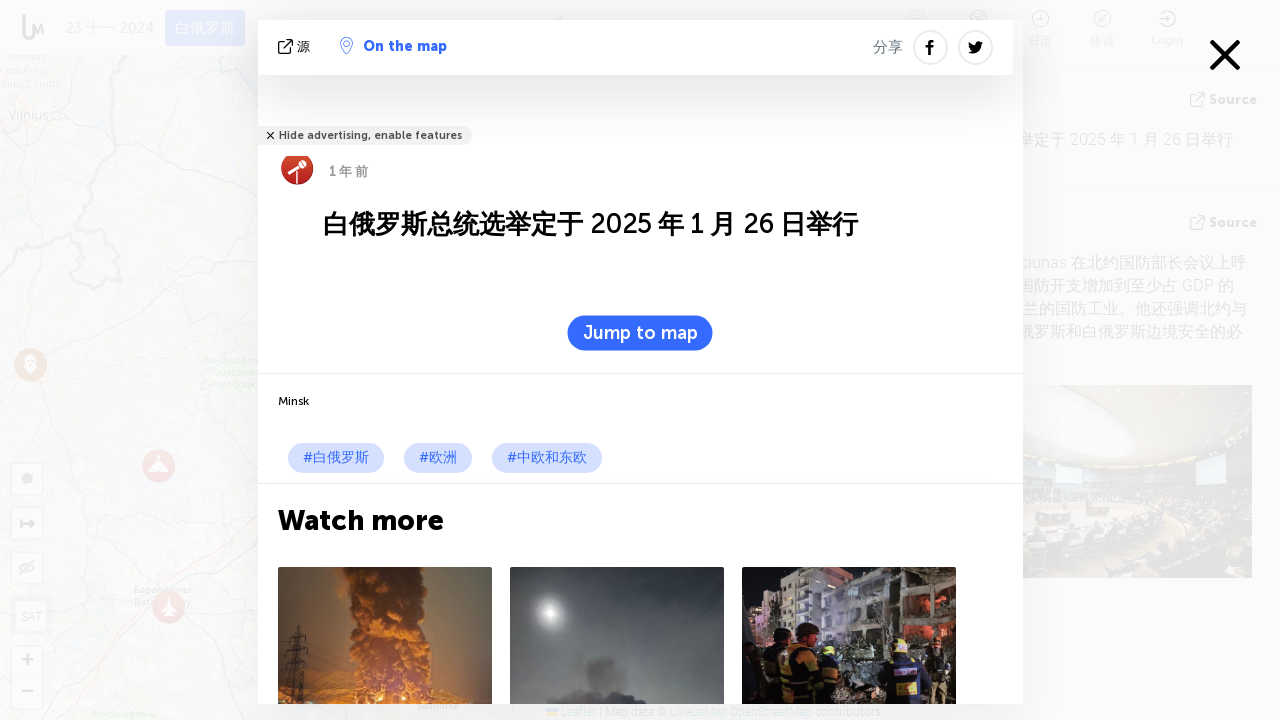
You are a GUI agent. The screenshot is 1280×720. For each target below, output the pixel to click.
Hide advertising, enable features (370, 135)
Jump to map (640, 333)
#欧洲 (438, 457)
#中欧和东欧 (547, 457)
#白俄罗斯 (336, 457)
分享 (888, 47)
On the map (393, 46)
